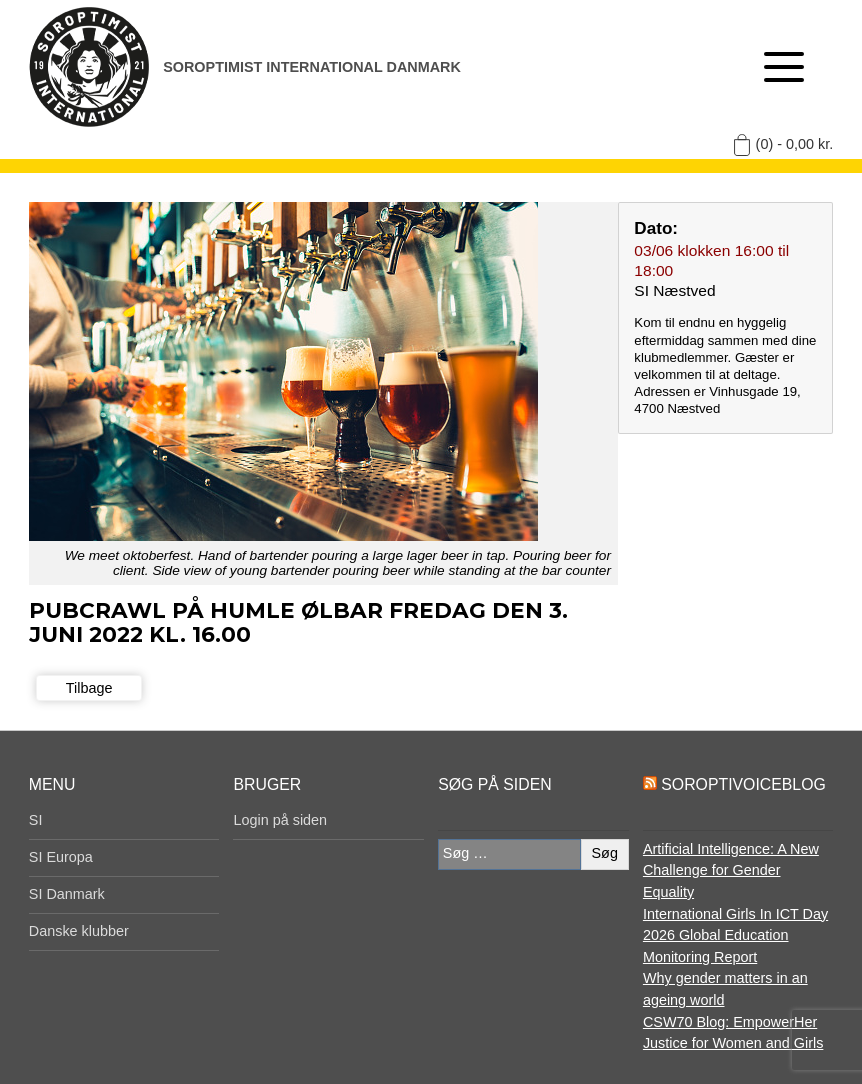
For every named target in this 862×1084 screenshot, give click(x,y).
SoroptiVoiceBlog (743, 784)
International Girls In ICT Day (735, 914)
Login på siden (280, 820)
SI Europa (61, 857)
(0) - (795, 144)
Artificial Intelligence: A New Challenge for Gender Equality (731, 870)
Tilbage (89, 688)
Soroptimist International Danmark (312, 67)
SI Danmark (67, 894)
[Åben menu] (784, 67)
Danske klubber (79, 931)
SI (36, 820)
